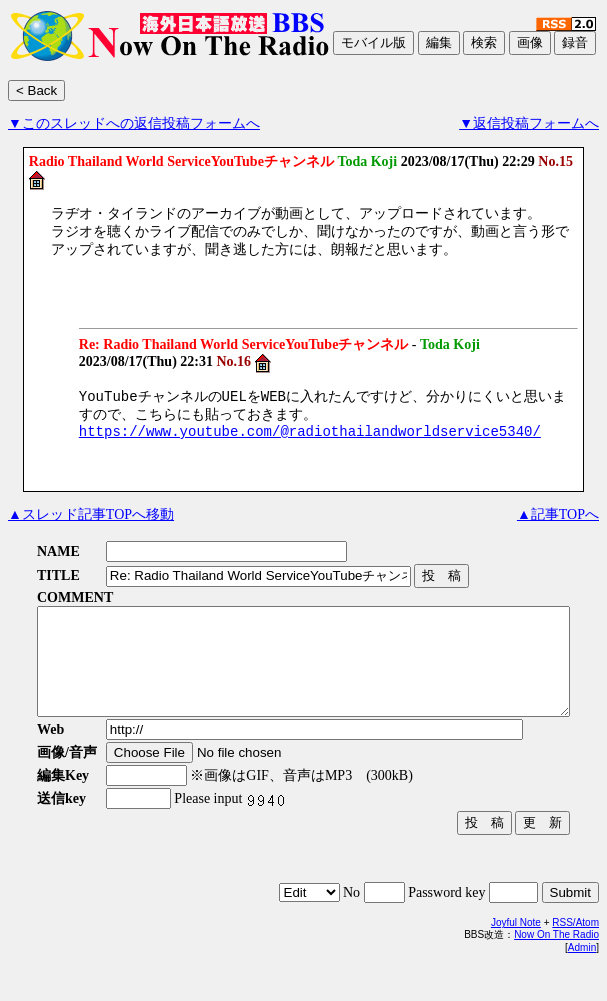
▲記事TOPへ (558, 527)
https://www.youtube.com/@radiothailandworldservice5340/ (310, 443)
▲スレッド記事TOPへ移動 (91, 527)
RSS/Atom (575, 956)
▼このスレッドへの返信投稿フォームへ (134, 123)
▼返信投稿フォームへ (529, 123)
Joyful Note (516, 956)
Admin (582, 981)
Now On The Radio (556, 968)
